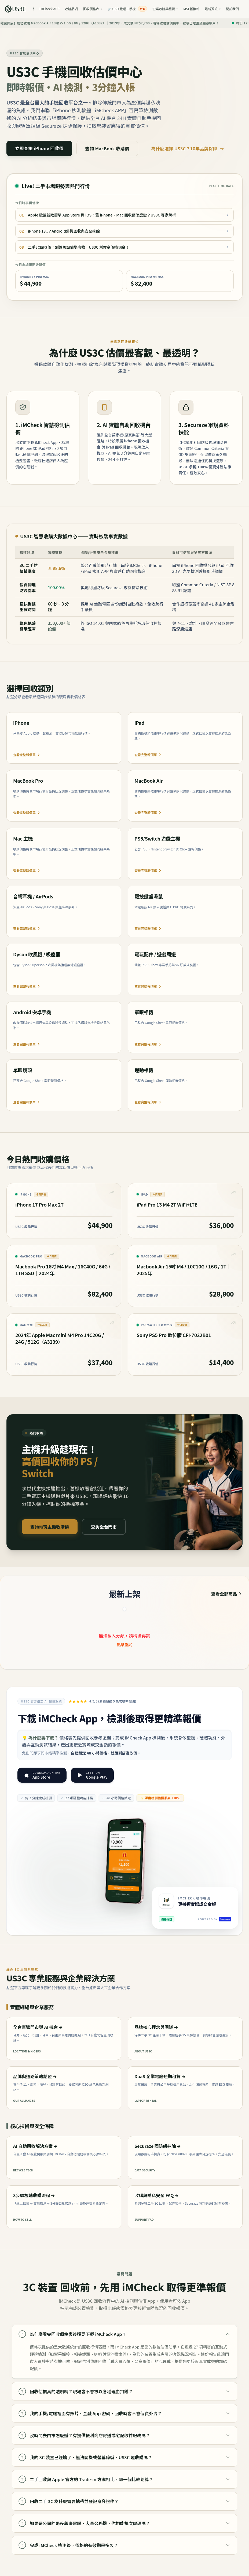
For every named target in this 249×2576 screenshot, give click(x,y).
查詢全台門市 (104, 1527)
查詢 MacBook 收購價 (107, 148)
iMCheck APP (49, 8)
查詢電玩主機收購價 (49, 1527)
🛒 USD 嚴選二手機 (127, 9)
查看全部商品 (226, 1594)
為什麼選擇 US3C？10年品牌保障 (187, 148)
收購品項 (71, 8)
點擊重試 (124, 1644)
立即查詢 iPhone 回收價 (39, 148)
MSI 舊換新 (191, 8)
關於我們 (232, 8)
